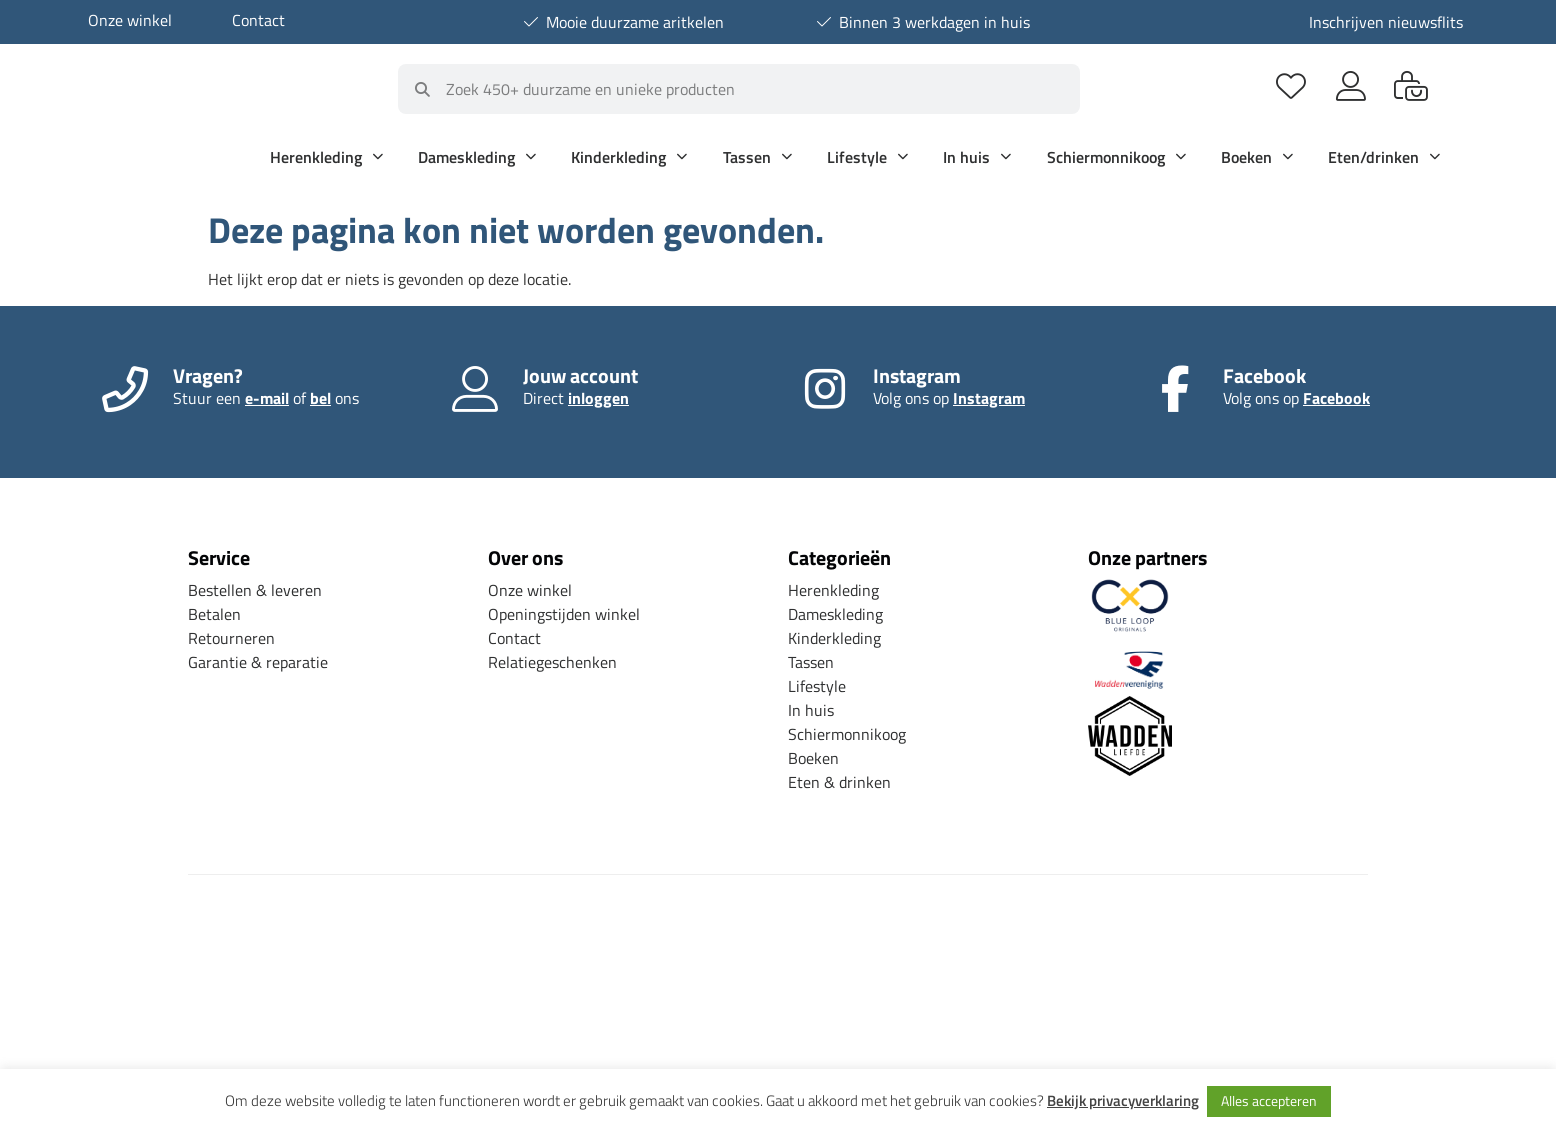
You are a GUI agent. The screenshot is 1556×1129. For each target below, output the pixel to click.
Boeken (1257, 156)
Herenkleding (326, 156)
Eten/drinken (1384, 156)
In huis (977, 156)
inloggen (598, 398)
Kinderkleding (629, 156)
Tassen (757, 156)
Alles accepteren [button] (1269, 1100)
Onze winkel (130, 20)
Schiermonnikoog (1116, 156)
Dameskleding (477, 156)
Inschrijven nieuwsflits (1386, 22)
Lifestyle (867, 156)
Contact (258, 20)
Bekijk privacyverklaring (1123, 1101)
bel (320, 398)
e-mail (267, 398)
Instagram (989, 398)
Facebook (1336, 398)
